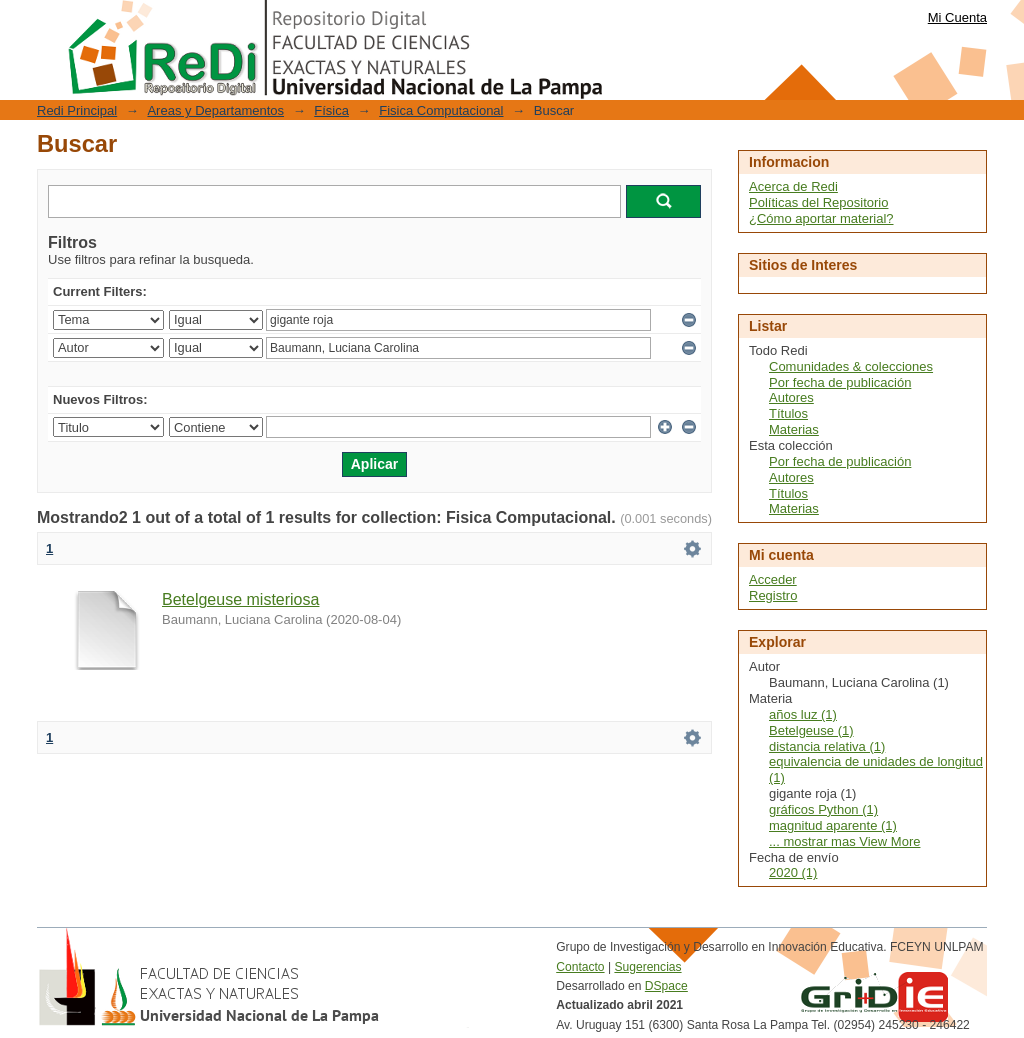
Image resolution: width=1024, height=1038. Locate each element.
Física (331, 110)
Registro (773, 595)
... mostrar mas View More (844, 841)
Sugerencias (647, 967)
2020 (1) (793, 872)
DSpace (666, 986)
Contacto (580, 967)
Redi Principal (77, 110)
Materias (794, 429)
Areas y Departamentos (215, 110)
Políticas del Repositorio (818, 202)
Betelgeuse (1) (811, 730)
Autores (791, 397)
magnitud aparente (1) (833, 825)
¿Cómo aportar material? (821, 218)
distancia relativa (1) (827, 746)
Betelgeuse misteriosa (240, 599)
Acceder (773, 579)
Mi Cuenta (957, 17)
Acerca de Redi (793, 186)
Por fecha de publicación (840, 382)
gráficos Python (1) (823, 809)
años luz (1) (803, 714)
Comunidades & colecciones (851, 366)
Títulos (788, 413)
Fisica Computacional (441, 110)
